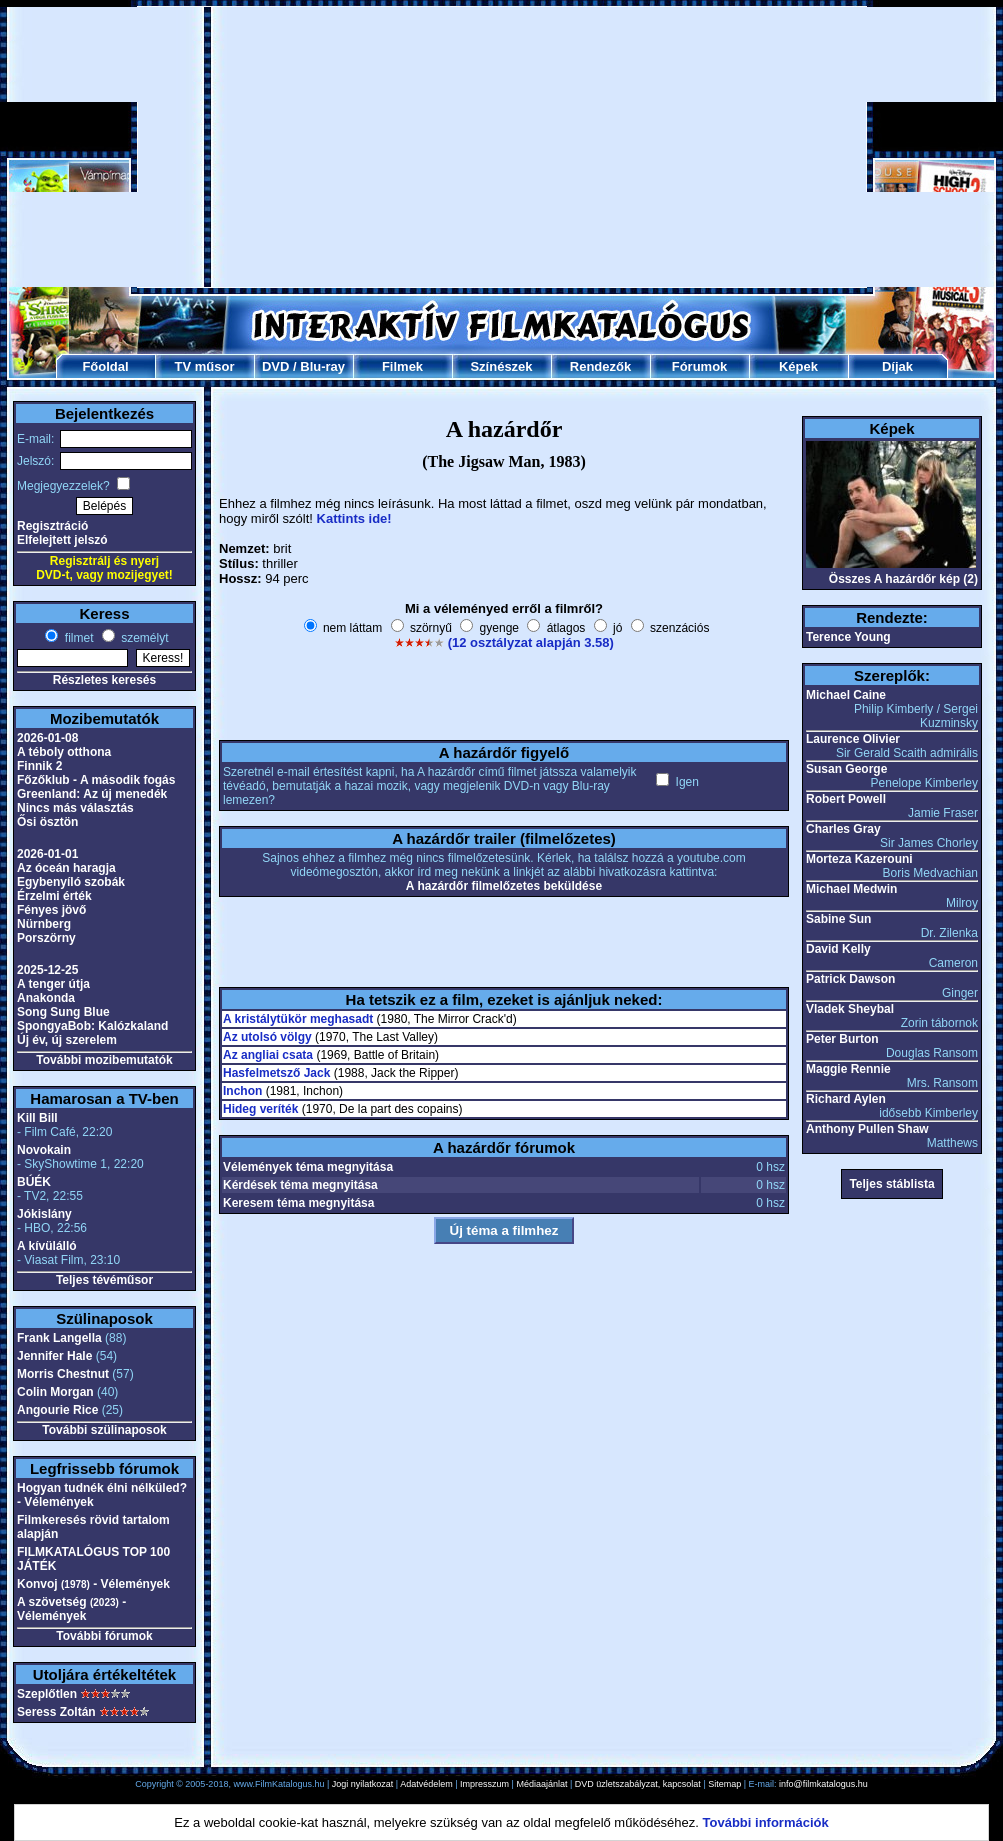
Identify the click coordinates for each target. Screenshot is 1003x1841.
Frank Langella (59, 1338)
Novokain (44, 1150)
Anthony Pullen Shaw (867, 1129)
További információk (766, 1822)
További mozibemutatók (104, 1060)
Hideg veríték (260, 1109)
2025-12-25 (47, 970)
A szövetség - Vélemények (71, 1609)
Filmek (402, 366)
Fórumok (700, 366)
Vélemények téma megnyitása (308, 1167)
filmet (77, 638)
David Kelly (838, 949)
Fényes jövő (51, 910)
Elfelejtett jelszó (62, 540)
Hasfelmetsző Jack (276, 1073)
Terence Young (848, 637)
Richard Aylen (846, 1099)
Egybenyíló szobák (71, 882)
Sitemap (724, 1784)
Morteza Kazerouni (859, 859)
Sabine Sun (838, 919)
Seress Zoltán (56, 1712)
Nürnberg (44, 924)
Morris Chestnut (63, 1374)
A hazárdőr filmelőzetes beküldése (504, 886)
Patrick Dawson (850, 979)
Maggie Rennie (848, 1069)
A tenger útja (53, 984)
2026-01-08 (47, 738)
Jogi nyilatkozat (363, 1784)
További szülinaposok (104, 1430)
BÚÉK (34, 1182)
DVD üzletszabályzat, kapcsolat (638, 1784)
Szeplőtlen (47, 1694)
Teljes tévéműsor (104, 1280)
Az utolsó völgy (267, 1037)
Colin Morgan (55, 1392)
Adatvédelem (426, 1784)
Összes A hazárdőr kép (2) (903, 579)
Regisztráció (52, 526)
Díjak (897, 366)
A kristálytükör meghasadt (298, 1019)
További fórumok (104, 1636)
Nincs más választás (75, 808)
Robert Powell (846, 799)
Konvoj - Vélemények (93, 1584)
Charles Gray (843, 829)
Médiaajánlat (541, 1784)
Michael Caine (846, 695)
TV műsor (205, 366)
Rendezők (600, 366)
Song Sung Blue (63, 1012)
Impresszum (484, 1784)
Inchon (242, 1091)
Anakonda (46, 998)
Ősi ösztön (47, 822)
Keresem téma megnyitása (298, 1203)
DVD (275, 366)
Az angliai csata (268, 1055)
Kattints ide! (354, 518)
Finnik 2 (39, 766)
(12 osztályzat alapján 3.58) (531, 642)
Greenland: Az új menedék (92, 794)
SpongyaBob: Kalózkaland (92, 1026)
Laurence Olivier (853, 739)
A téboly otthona (64, 752)
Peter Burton (842, 1039)
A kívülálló (47, 1246)
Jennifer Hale (54, 1356)
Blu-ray (322, 366)
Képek (798, 366)
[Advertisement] (453, 147)
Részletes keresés (104, 680)
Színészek (501, 366)
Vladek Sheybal (850, 1009)
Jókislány (44, 1214)
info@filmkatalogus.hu (823, 1784)
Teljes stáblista (891, 1184)
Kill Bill (37, 1118)
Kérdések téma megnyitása (300, 1185)
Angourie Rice (57, 1410)
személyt (143, 638)
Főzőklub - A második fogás (96, 780)
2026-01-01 (47, 854)
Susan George (846, 769)
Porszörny (46, 938)
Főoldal (105, 366)
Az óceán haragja (66, 868)
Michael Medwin (851, 889)
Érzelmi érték (54, 896)
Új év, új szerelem (67, 1040)
